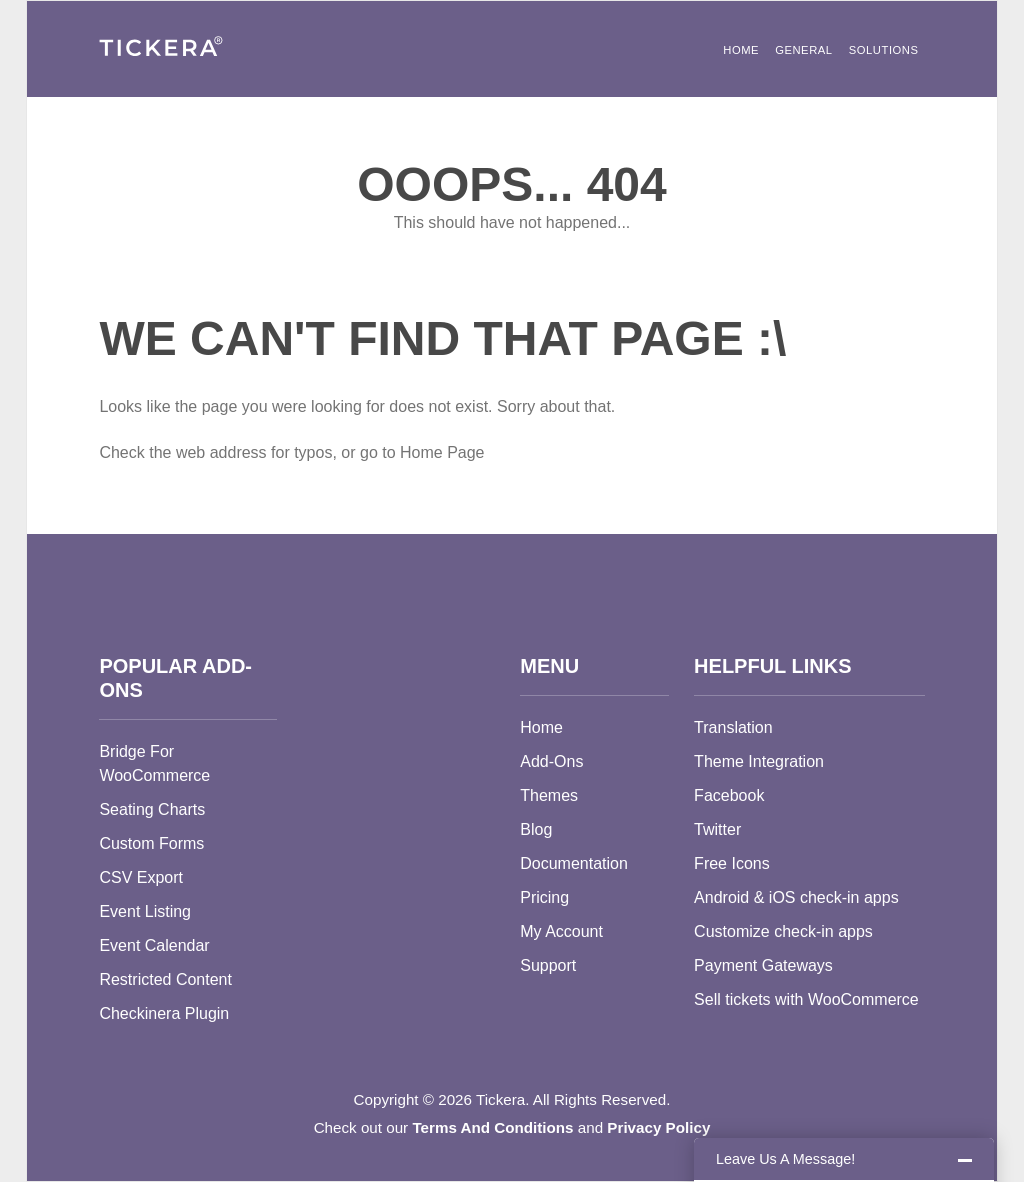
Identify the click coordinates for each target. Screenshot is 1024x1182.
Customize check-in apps (783, 931)
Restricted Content (165, 979)
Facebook (729, 795)
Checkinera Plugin (164, 1013)
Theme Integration (759, 761)
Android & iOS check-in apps (796, 897)
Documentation (574, 863)
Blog (536, 829)
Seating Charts (152, 809)
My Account (561, 931)
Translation (733, 727)
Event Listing (145, 911)
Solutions (884, 50)
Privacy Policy (658, 1127)
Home (741, 50)
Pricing (544, 897)
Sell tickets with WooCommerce (806, 999)
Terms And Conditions (492, 1127)
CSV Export (141, 877)
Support (548, 965)
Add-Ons (551, 761)
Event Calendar (154, 945)
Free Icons (732, 863)
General (804, 50)
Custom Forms (151, 843)
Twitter (717, 829)
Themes (549, 795)
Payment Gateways (763, 965)
